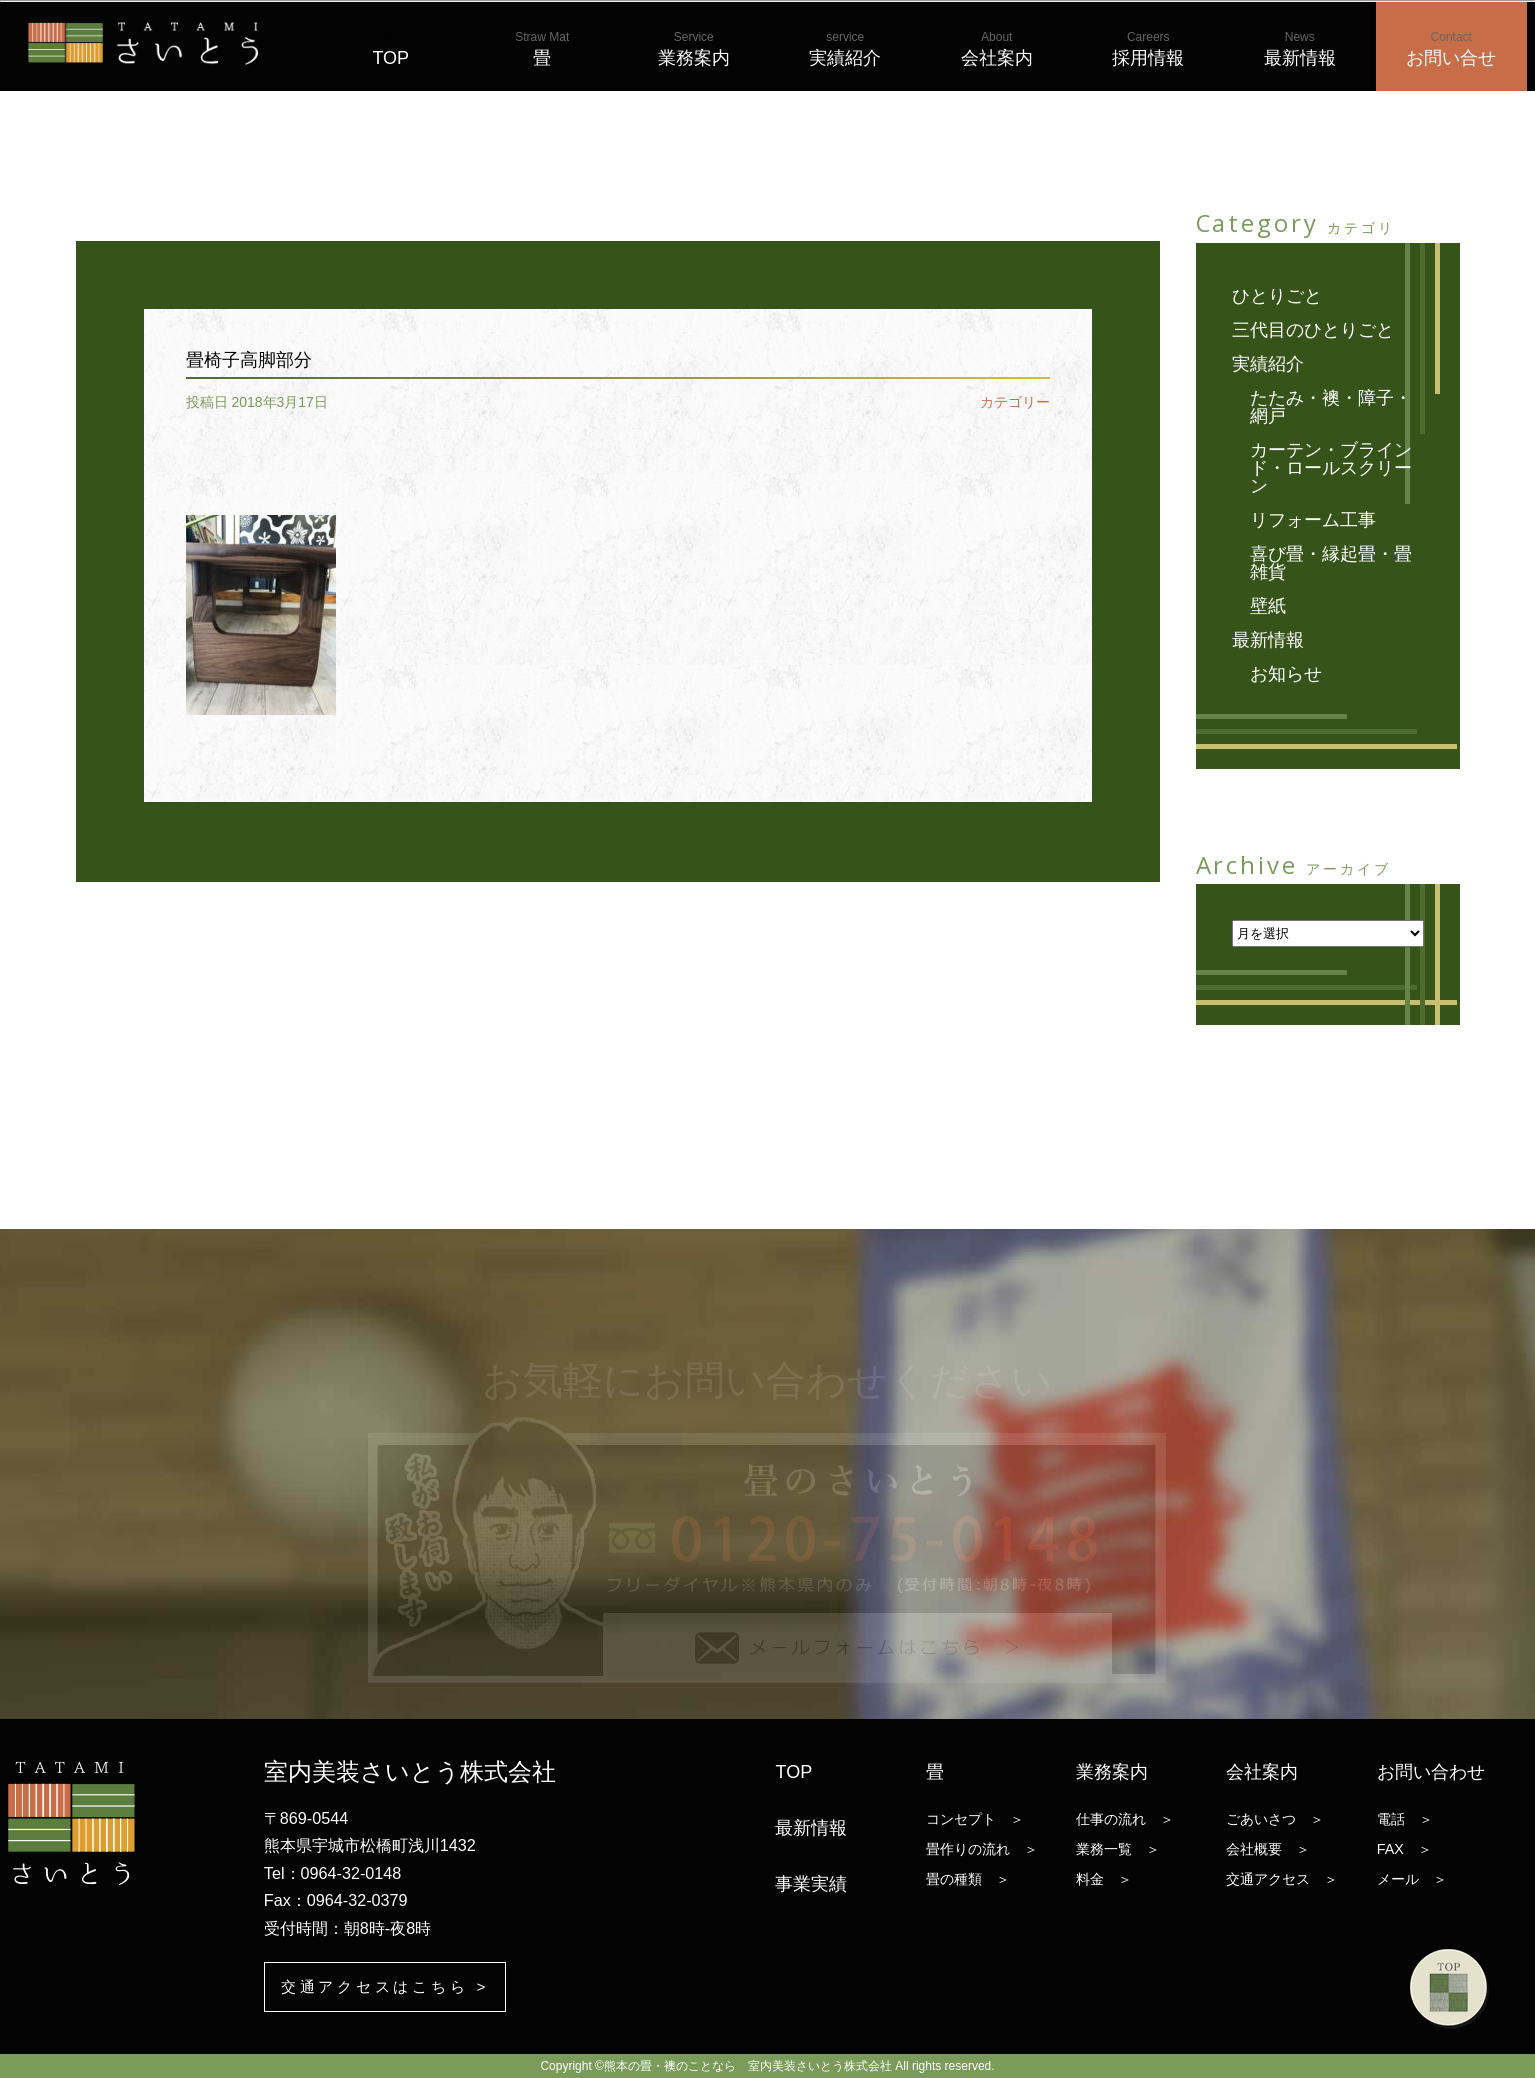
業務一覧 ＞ (1118, 1848)
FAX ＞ (1404, 1848)
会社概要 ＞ (1268, 1848)
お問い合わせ (1431, 1771)
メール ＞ (1412, 1878)
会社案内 (997, 49)
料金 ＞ (1104, 1878)
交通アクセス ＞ (1282, 1878)
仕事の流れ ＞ (1125, 1818)
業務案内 (694, 49)
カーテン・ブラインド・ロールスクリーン (1331, 468)
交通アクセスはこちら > (391, 1986)
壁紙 (1268, 606)
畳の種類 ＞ (968, 1878)
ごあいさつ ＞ (1275, 1818)
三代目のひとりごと (1313, 330)
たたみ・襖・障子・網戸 (1331, 407)
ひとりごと (1277, 296)
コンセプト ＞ (975, 1818)
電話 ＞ (1405, 1818)
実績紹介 (845, 49)
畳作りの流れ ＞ (982, 1848)
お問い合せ (1451, 49)
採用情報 (1148, 49)
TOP (390, 49)
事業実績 (811, 1883)
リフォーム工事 (1313, 520)
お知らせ (1286, 674)
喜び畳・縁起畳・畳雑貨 (1331, 563)
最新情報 (1300, 49)
